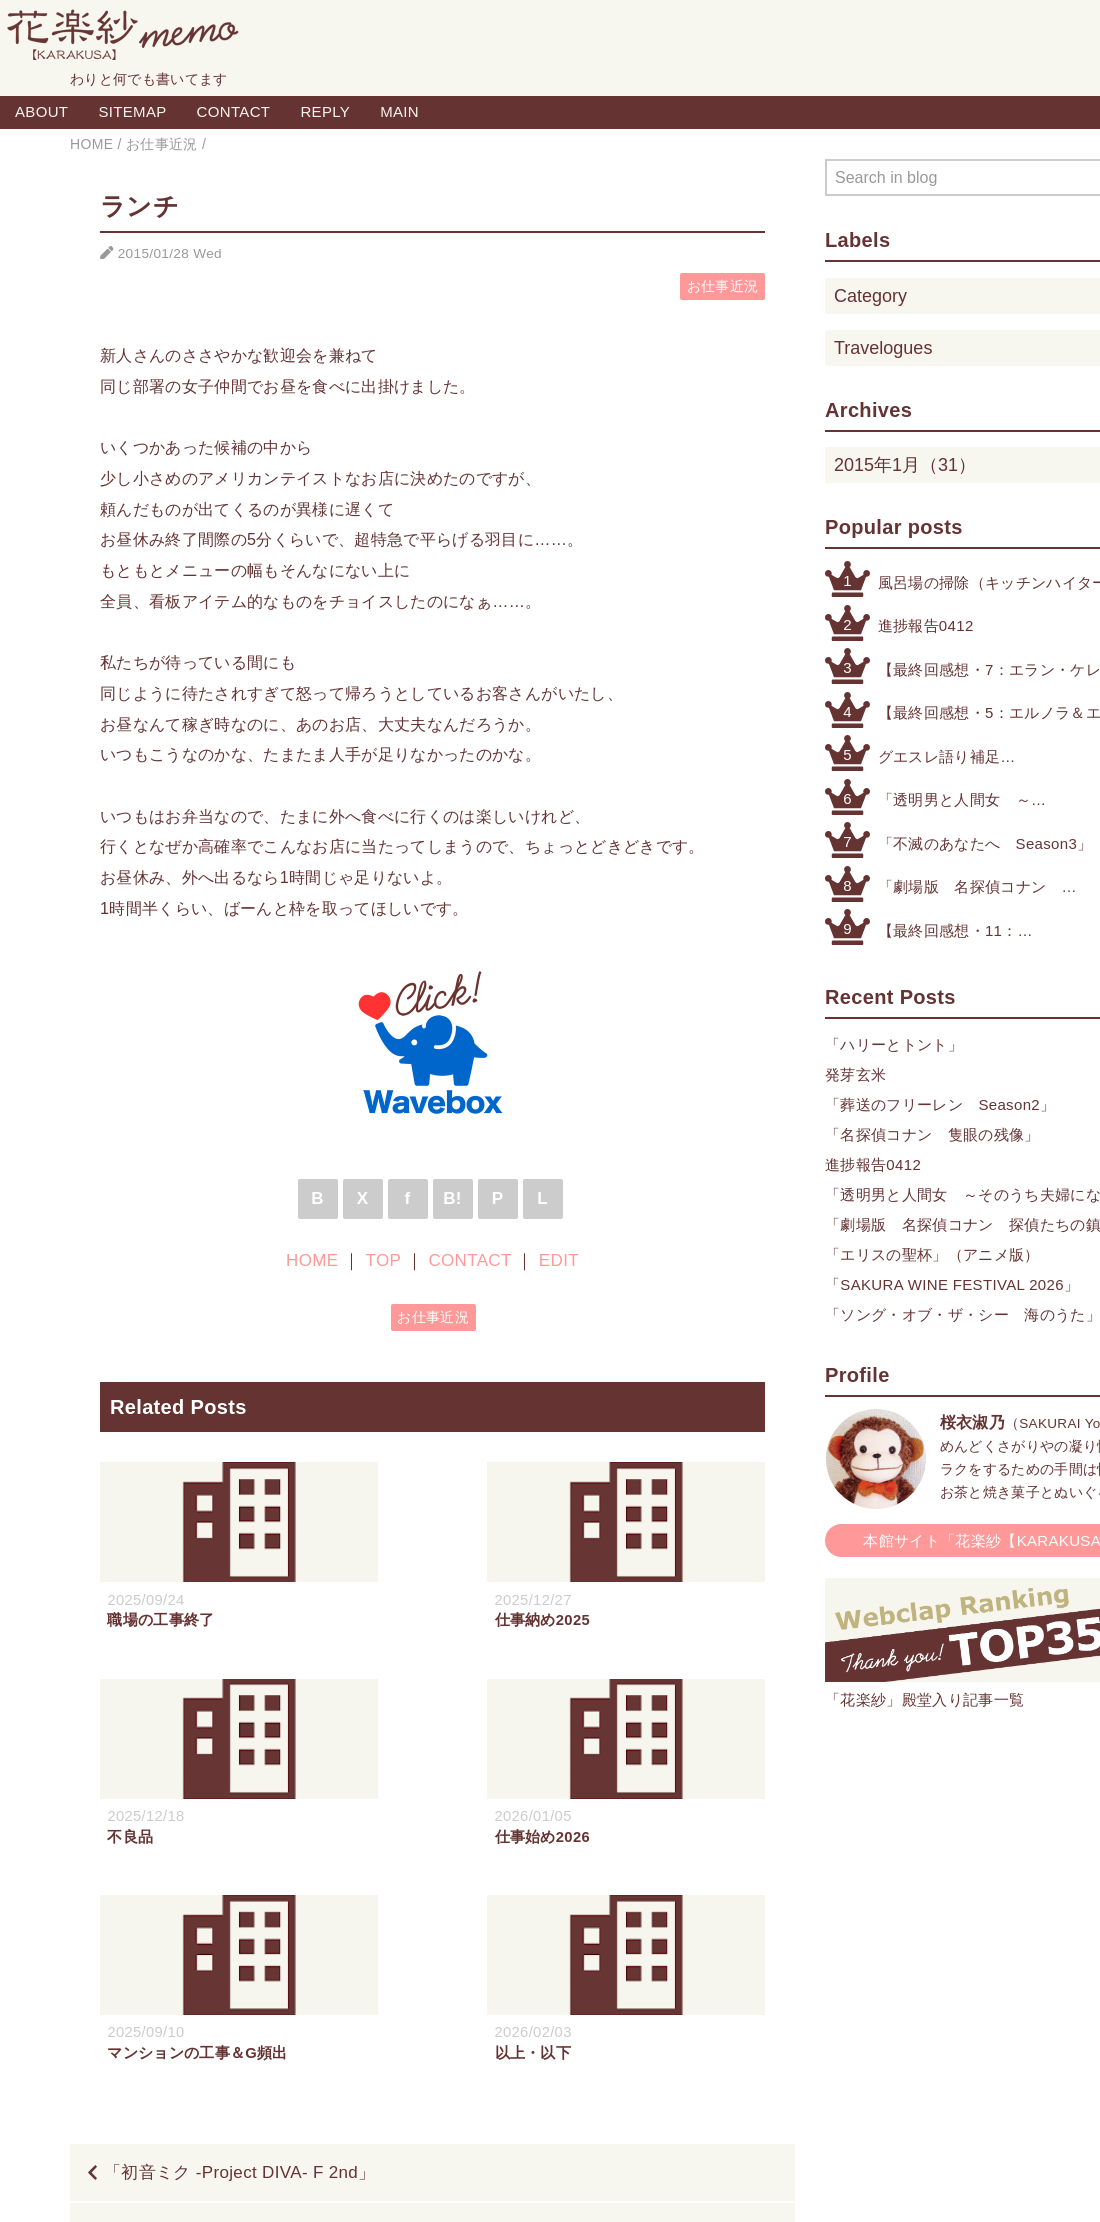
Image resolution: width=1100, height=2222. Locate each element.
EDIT (559, 1260)
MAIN (399, 111)
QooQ (645, 2185)
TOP (383, 1260)
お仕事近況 (723, 286)
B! (452, 1198)
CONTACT (234, 111)
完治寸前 (726, 2016)
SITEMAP (132, 111)
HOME (312, 1260)
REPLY (325, 111)
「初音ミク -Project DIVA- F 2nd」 (239, 1956)
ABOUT (41, 111)
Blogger (527, 2185)
